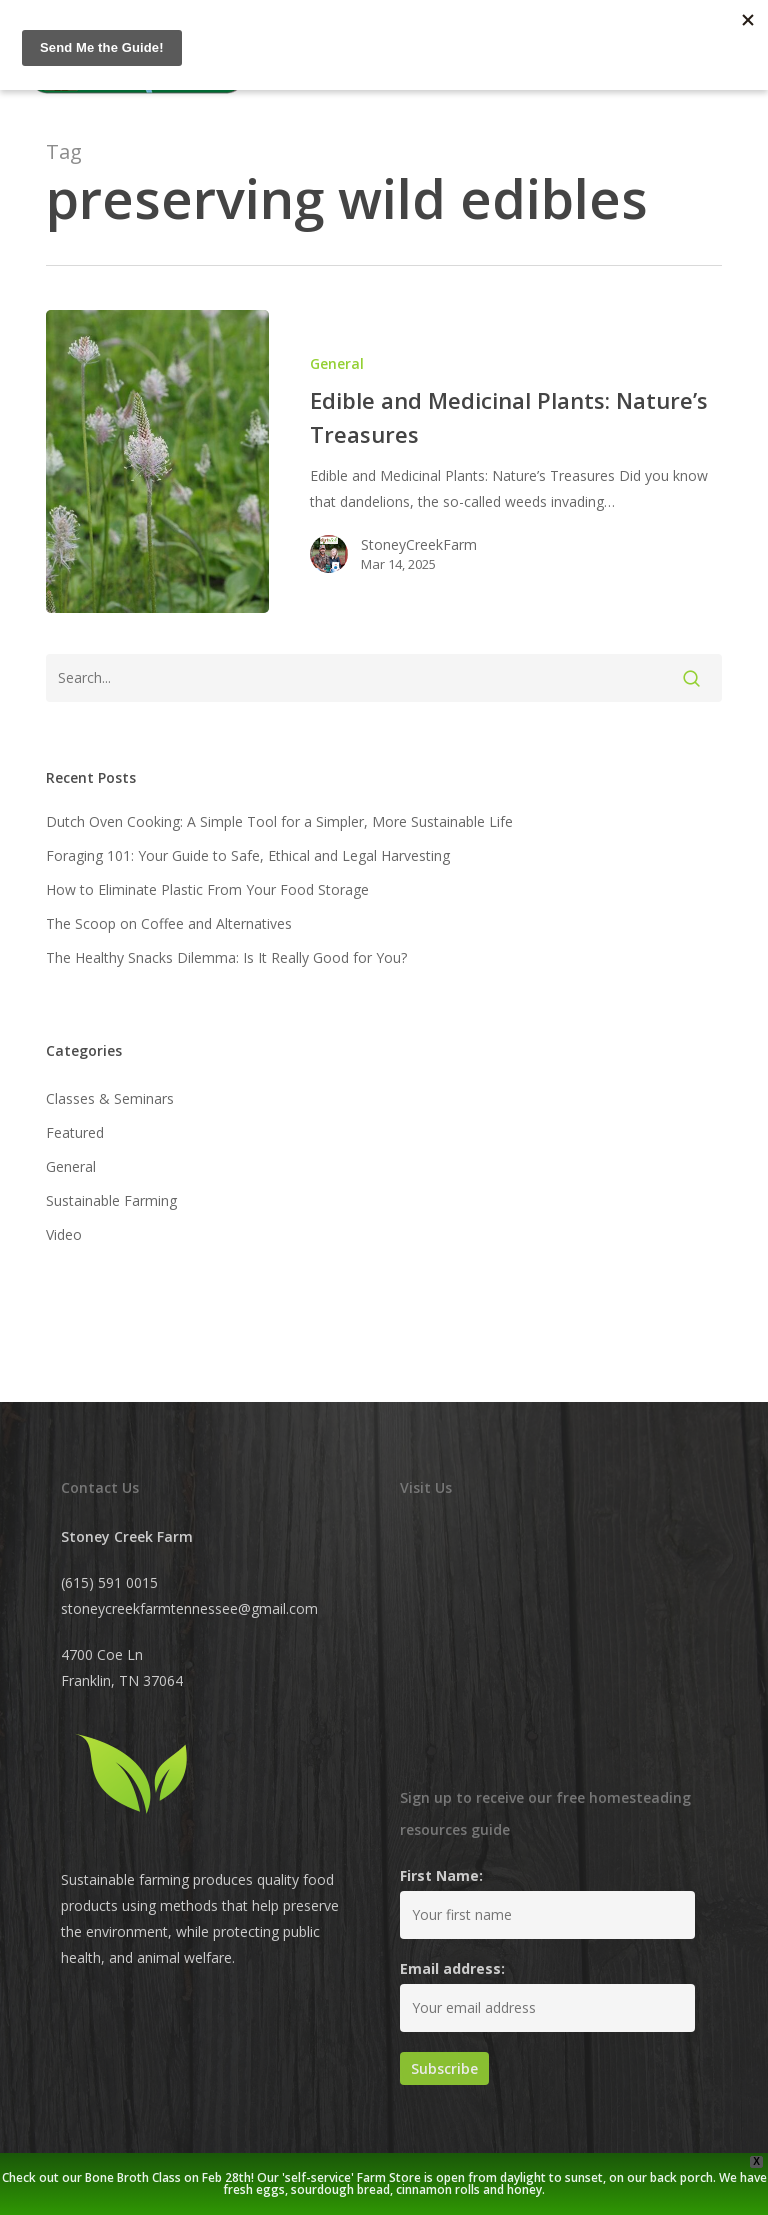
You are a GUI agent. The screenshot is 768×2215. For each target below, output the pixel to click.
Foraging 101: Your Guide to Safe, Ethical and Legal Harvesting (248, 855)
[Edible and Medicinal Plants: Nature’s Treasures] (157, 461)
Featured (75, 1132)
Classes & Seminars (110, 1098)
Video (64, 1234)
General (337, 363)
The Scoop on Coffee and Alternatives (169, 923)
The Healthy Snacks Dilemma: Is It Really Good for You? (226, 957)
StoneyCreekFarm (419, 544)
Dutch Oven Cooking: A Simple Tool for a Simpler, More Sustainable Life (279, 821)
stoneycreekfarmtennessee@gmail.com (189, 1608)
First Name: (441, 1875)
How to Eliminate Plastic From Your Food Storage (207, 889)
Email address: (452, 1968)
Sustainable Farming (111, 1200)
